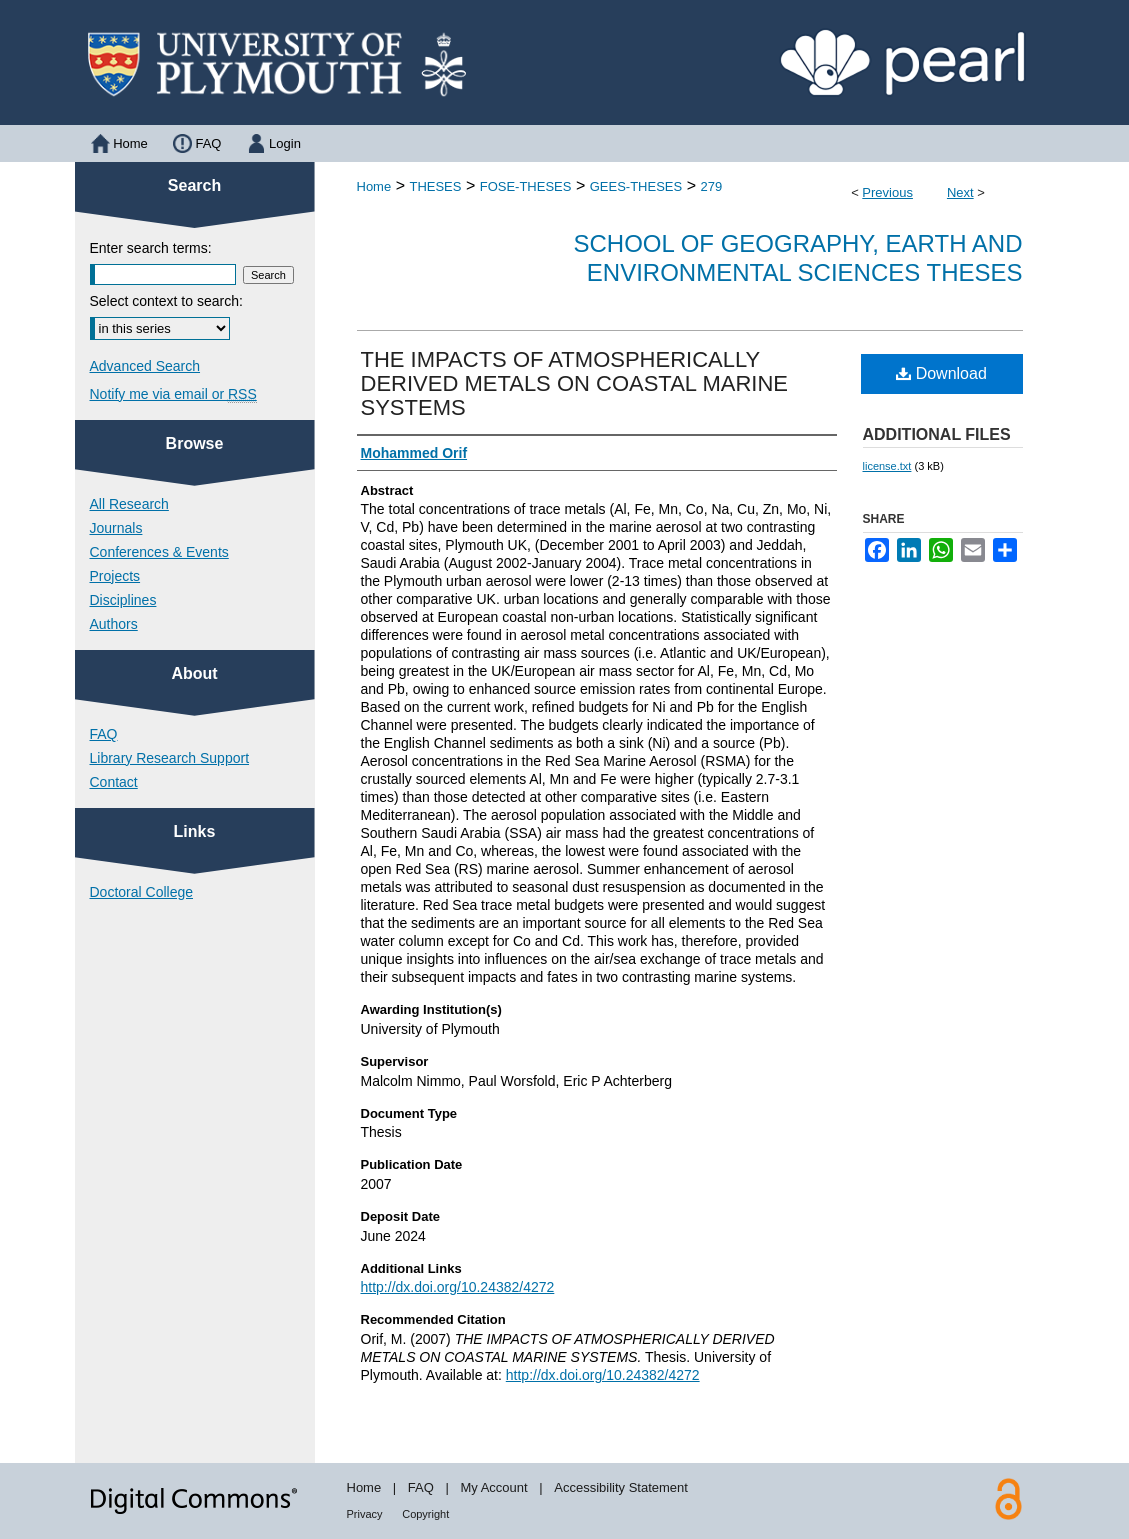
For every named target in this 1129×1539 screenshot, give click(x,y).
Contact (114, 782)
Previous (887, 192)
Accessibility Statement (621, 1487)
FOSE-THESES (526, 186)
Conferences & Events (159, 552)
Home (374, 186)
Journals (116, 528)
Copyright (425, 1514)
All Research (129, 504)
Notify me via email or (173, 394)
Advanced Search (145, 366)
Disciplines (123, 600)
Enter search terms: (151, 248)
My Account (493, 1487)
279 (711, 186)
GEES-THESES (636, 186)
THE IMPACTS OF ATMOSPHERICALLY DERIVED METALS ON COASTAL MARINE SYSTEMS (574, 383)
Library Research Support (170, 758)
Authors (114, 624)
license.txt (887, 466)
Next (960, 192)
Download (941, 373)
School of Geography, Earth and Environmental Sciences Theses (798, 258)
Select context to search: (166, 301)
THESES (435, 186)
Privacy (365, 1514)
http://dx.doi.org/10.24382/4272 (458, 1287)
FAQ (104, 734)
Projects (115, 576)
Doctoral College (142, 892)
